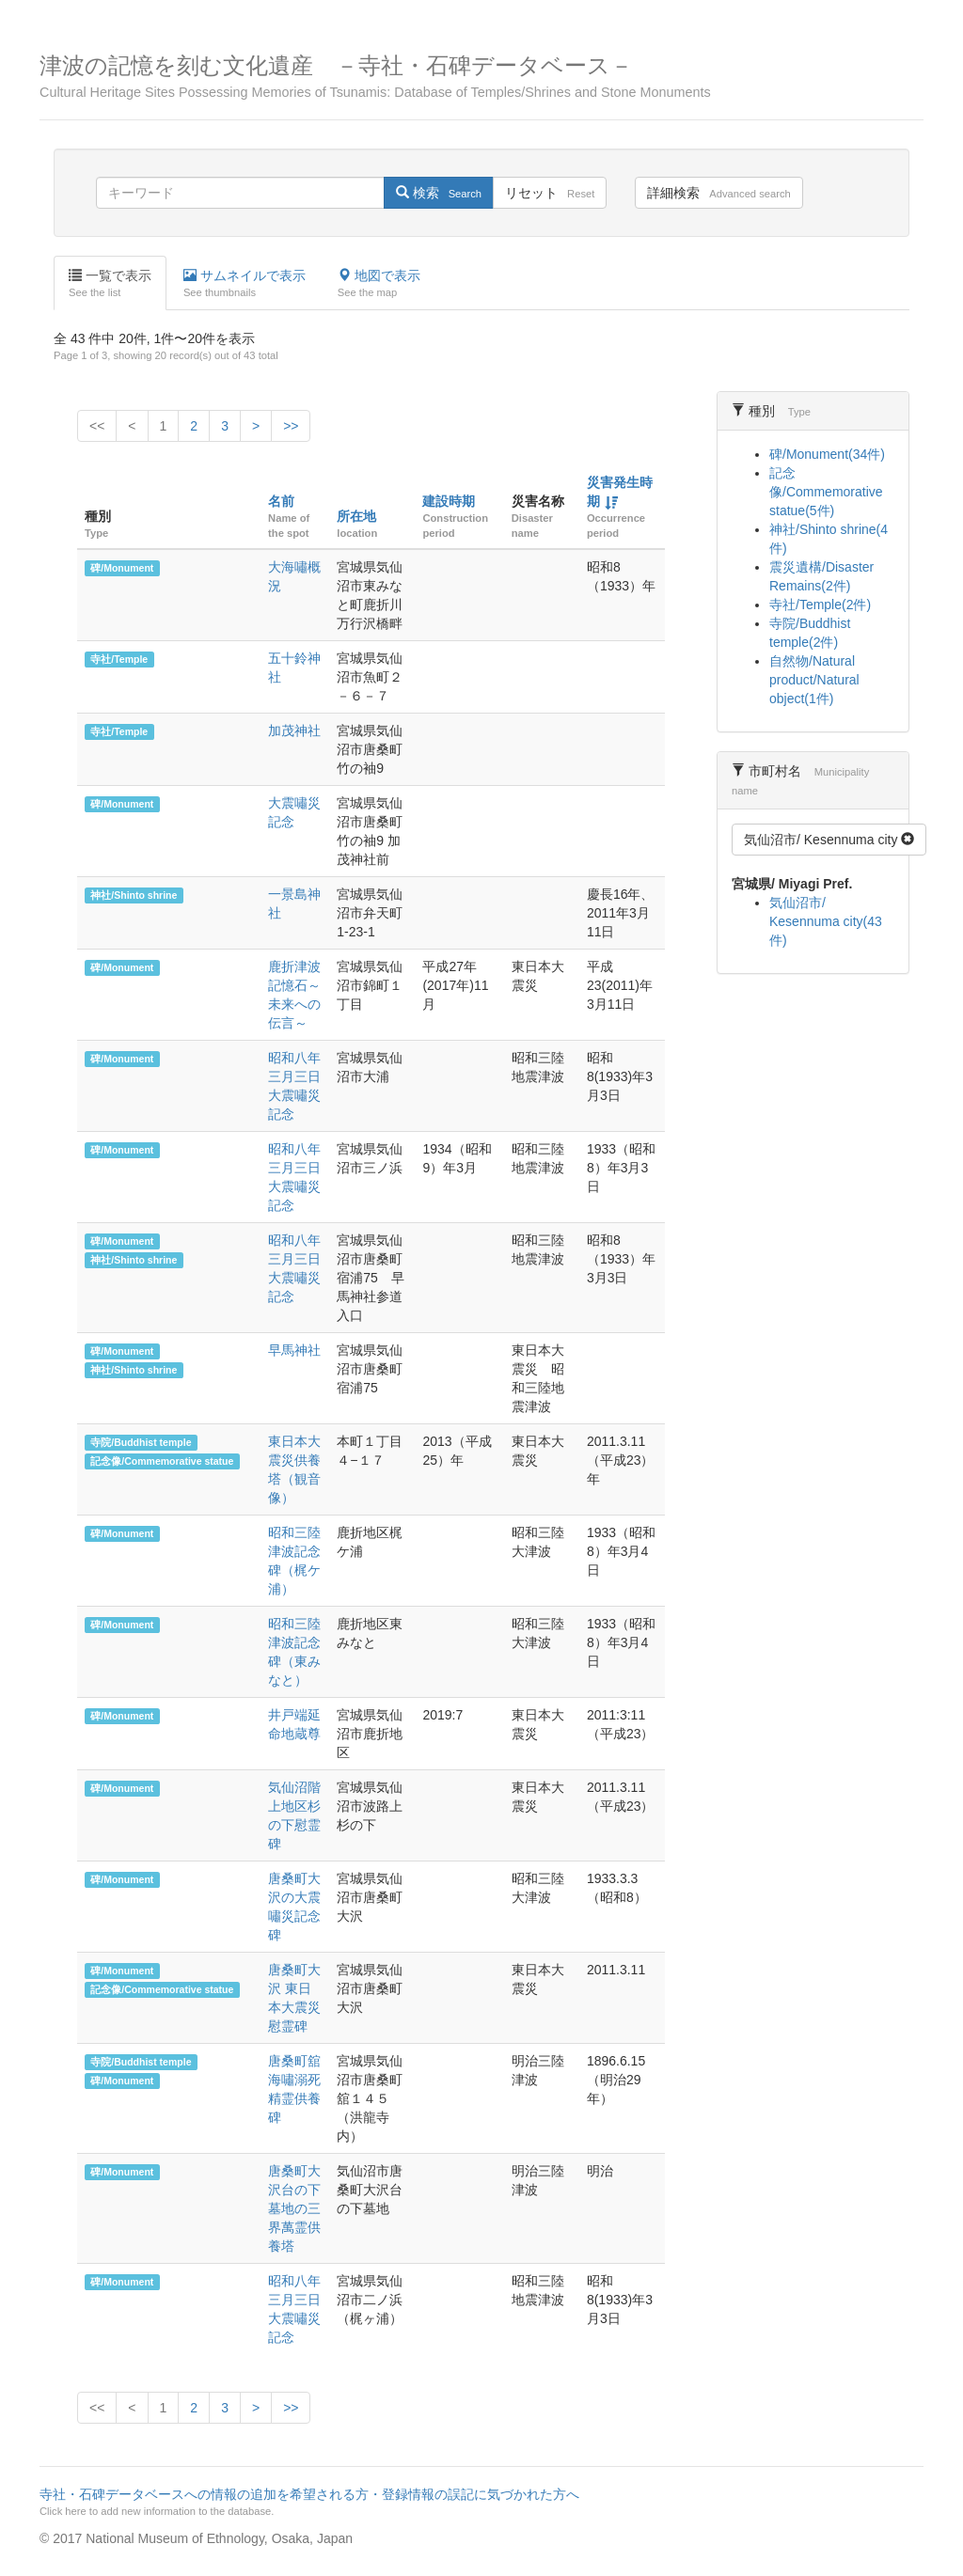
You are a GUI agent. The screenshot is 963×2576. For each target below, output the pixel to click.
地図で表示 (379, 284)
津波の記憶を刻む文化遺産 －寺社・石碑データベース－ (481, 77)
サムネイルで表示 (244, 284)
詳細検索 (718, 192)
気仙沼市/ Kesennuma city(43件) (825, 921)
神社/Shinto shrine (133, 895)
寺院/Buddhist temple (140, 1442)
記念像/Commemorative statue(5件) (826, 491)
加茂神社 (294, 730)
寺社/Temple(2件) (820, 604)
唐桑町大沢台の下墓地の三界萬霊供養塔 (294, 2208)
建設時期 (448, 501)
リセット (549, 192)
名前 (281, 501)
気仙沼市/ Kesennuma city (829, 839)
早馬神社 (294, 1350)
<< (96, 425)
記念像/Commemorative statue (161, 1461)
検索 (439, 192)
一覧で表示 (110, 284)
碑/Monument (121, 567)
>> (290, 425)
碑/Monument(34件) (827, 454)
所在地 (356, 516)
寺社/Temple (119, 659)
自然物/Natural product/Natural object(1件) (814, 679)
